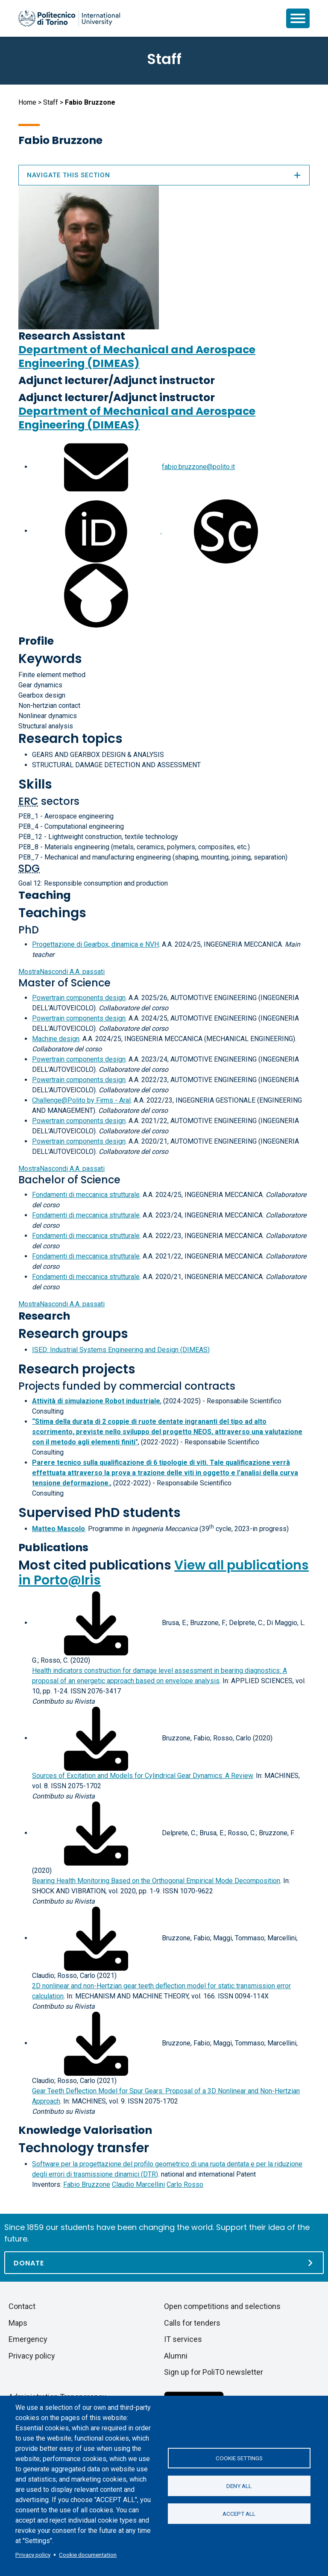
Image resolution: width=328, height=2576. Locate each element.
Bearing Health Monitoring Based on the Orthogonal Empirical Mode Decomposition (156, 1881)
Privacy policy (32, 2554)
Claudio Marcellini (138, 2184)
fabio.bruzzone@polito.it (198, 467)
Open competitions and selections (222, 2306)
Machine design (55, 1039)
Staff (50, 102)
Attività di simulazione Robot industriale (96, 1401)
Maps (18, 2322)
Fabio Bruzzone (86, 2184)
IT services (183, 2339)
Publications (53, 1547)
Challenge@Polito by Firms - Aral (81, 1100)
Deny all (239, 2485)
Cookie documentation (88, 2554)
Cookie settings (239, 2458)
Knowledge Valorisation (85, 2130)
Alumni (175, 2355)
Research (44, 1316)
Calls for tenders (192, 2322)
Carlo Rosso (185, 2184)
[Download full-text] (96, 1623)
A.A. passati (61, 972)
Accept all (239, 2513)
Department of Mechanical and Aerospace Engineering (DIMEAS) (136, 356)
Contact (22, 2306)
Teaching (44, 895)
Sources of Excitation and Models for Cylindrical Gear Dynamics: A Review (142, 1776)
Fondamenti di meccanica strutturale (86, 1195)
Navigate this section (164, 175)
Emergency (28, 2339)
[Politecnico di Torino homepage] (69, 18)
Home (27, 102)
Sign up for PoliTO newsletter (213, 2372)
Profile (36, 641)
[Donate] (164, 2262)
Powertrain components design (79, 998)
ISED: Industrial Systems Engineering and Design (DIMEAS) (121, 1350)
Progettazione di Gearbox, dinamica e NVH (95, 944)
